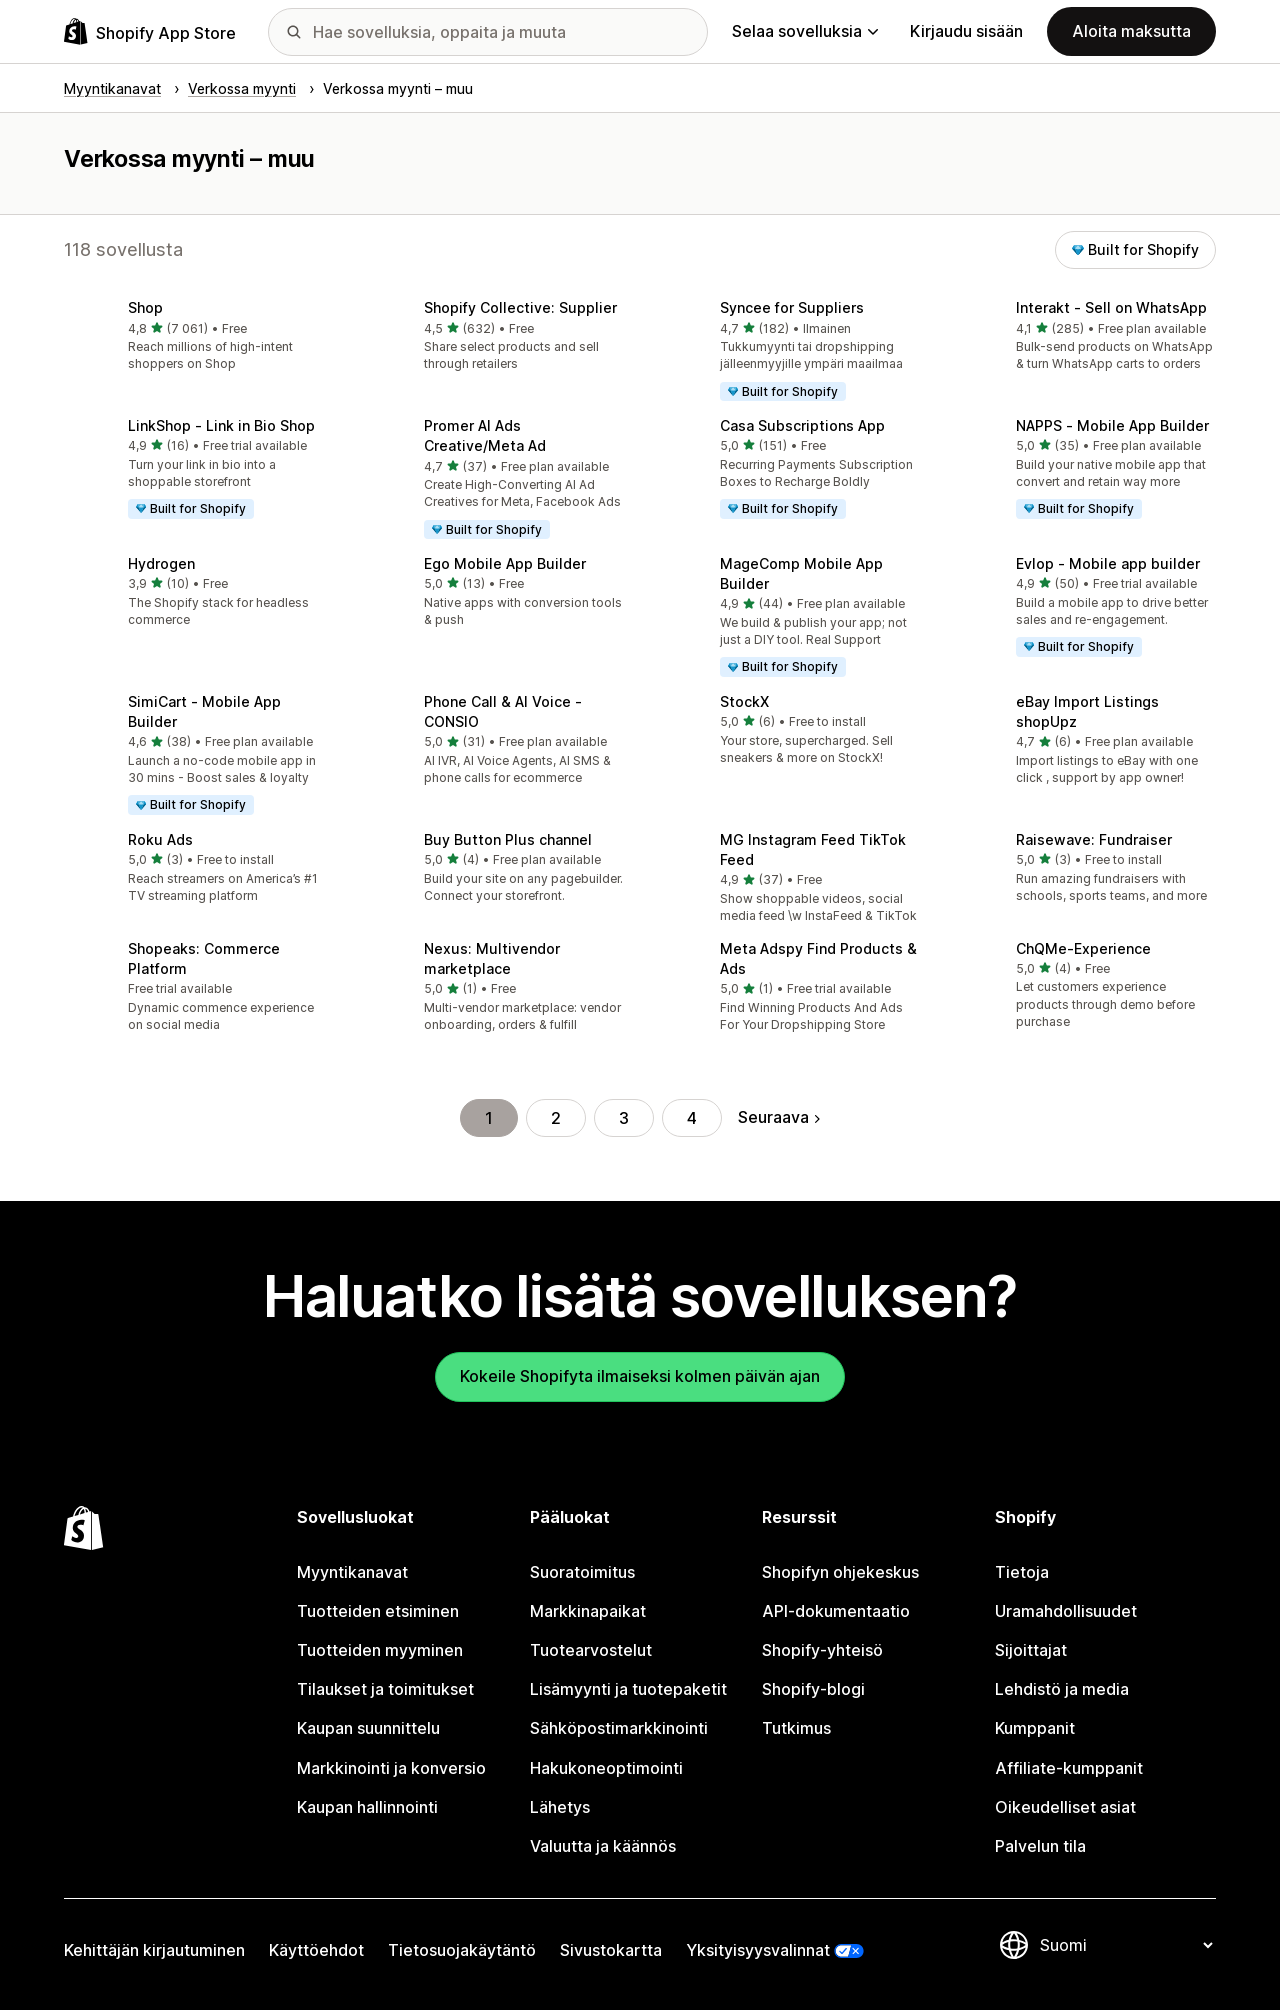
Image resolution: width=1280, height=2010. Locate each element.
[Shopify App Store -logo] (150, 31)
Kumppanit (1035, 1728)
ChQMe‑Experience (1083, 948)
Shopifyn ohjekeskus (840, 1572)
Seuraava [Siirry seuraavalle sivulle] (779, 1117)
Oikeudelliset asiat (1065, 1807)
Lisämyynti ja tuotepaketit (628, 1689)
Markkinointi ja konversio (391, 1768)
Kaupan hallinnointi (367, 1807)
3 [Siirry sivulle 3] (624, 1118)
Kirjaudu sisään (966, 31)
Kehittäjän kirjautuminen (154, 1950)
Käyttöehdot (316, 1950)
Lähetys (560, 1807)
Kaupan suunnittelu (368, 1728)
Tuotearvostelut (591, 1650)
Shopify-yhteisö (822, 1650)
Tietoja (1022, 1572)
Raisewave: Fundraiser (1094, 839)
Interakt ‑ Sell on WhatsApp (1111, 307)
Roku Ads (160, 839)
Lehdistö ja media (1062, 1689)
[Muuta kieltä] (1126, 1945)
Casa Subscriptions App (802, 425)
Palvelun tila (1040, 1846)
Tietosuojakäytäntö (462, 1950)
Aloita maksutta (1131, 31)
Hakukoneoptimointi (606, 1768)
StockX (744, 701)
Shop (145, 307)
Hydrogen (161, 563)
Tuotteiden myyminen (380, 1650)
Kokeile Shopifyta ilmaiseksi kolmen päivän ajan (640, 1376)
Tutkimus (796, 1728)
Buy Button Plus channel (508, 839)
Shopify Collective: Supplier (520, 307)
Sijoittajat (1031, 1650)
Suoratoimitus (582, 1572)
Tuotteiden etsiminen (378, 1611)
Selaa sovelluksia (805, 31)
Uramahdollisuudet (1066, 1611)
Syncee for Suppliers (792, 307)
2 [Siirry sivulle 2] (556, 1118)
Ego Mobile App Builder (505, 563)
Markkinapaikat (588, 1611)
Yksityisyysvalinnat (758, 1950)
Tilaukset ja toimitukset (385, 1689)
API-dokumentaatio (836, 1611)
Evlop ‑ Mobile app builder (1108, 563)
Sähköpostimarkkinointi (619, 1728)
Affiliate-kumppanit (1069, 1768)
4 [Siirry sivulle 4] (692, 1118)
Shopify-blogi (813, 1689)
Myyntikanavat (352, 1572)
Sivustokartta (611, 1950)
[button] (196, 337)
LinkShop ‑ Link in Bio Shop (221, 425)
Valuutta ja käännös (603, 1846)
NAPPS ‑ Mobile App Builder (1112, 425)
